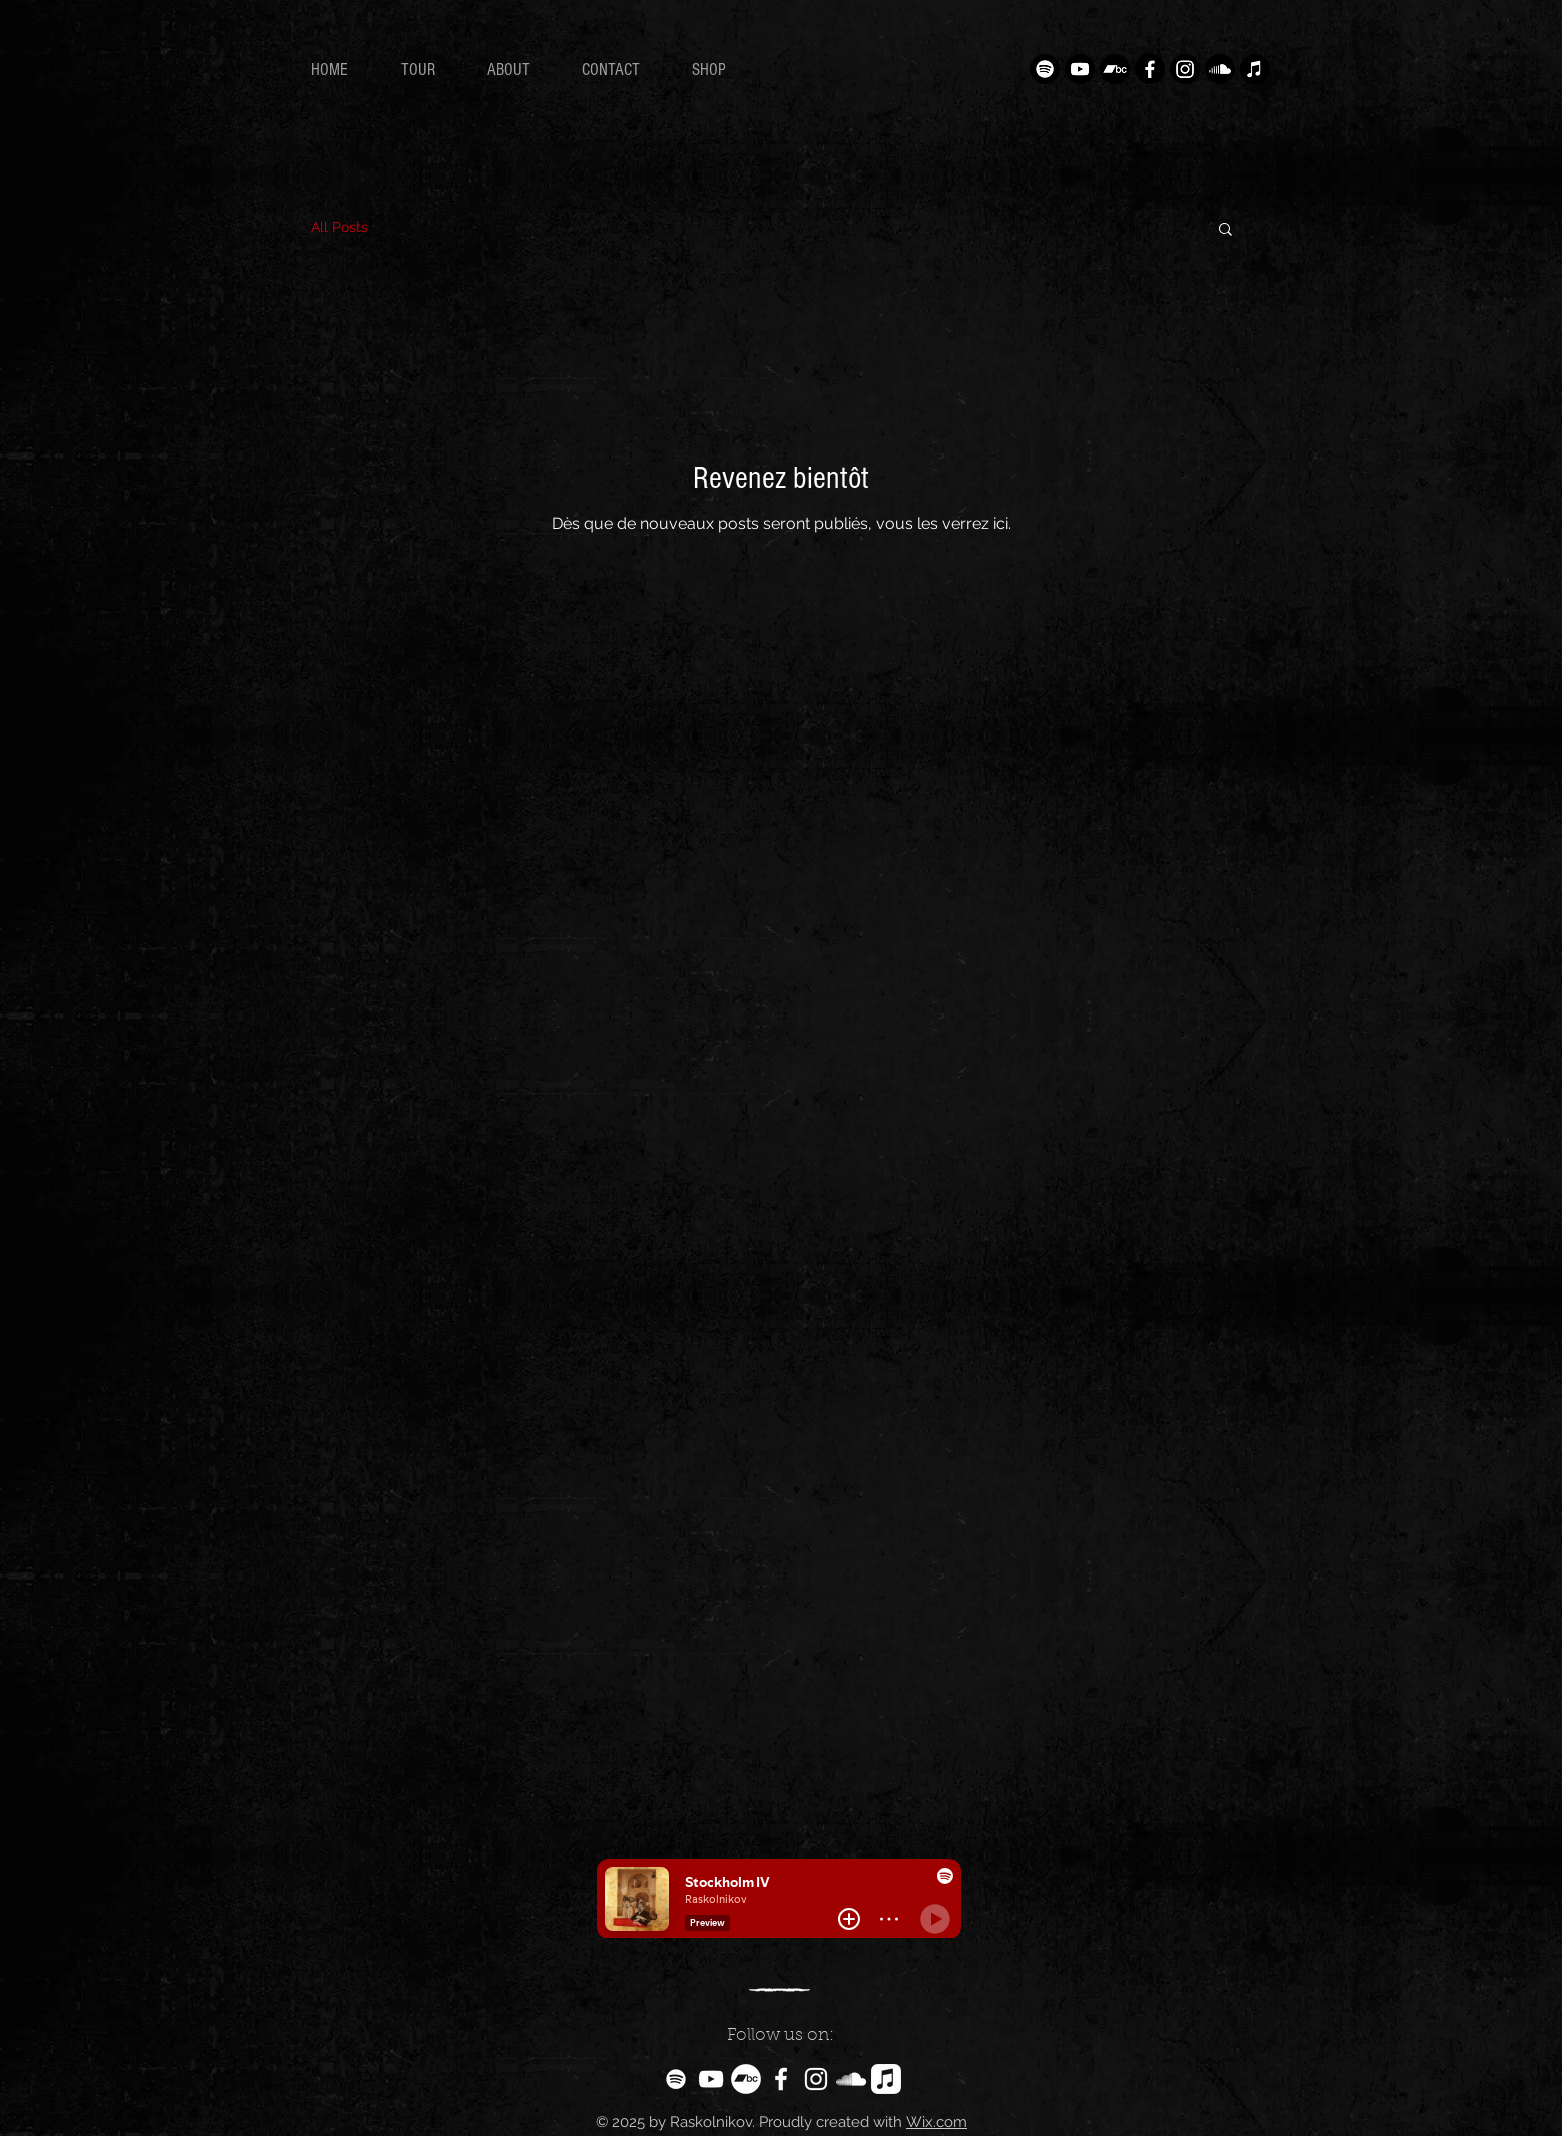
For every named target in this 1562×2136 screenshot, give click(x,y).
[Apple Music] (886, 2079)
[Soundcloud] (1220, 69)
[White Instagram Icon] (816, 2079)
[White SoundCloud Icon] (851, 2079)
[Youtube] (1080, 69)
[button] (1225, 230)
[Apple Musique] (1255, 69)
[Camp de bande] (1115, 69)
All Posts (339, 227)
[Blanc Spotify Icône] (676, 2079)
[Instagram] (1185, 69)
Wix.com (936, 2122)
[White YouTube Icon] (711, 2079)
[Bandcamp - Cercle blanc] (746, 2079)
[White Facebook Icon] (781, 2079)
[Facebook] (1150, 69)
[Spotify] (1045, 69)
